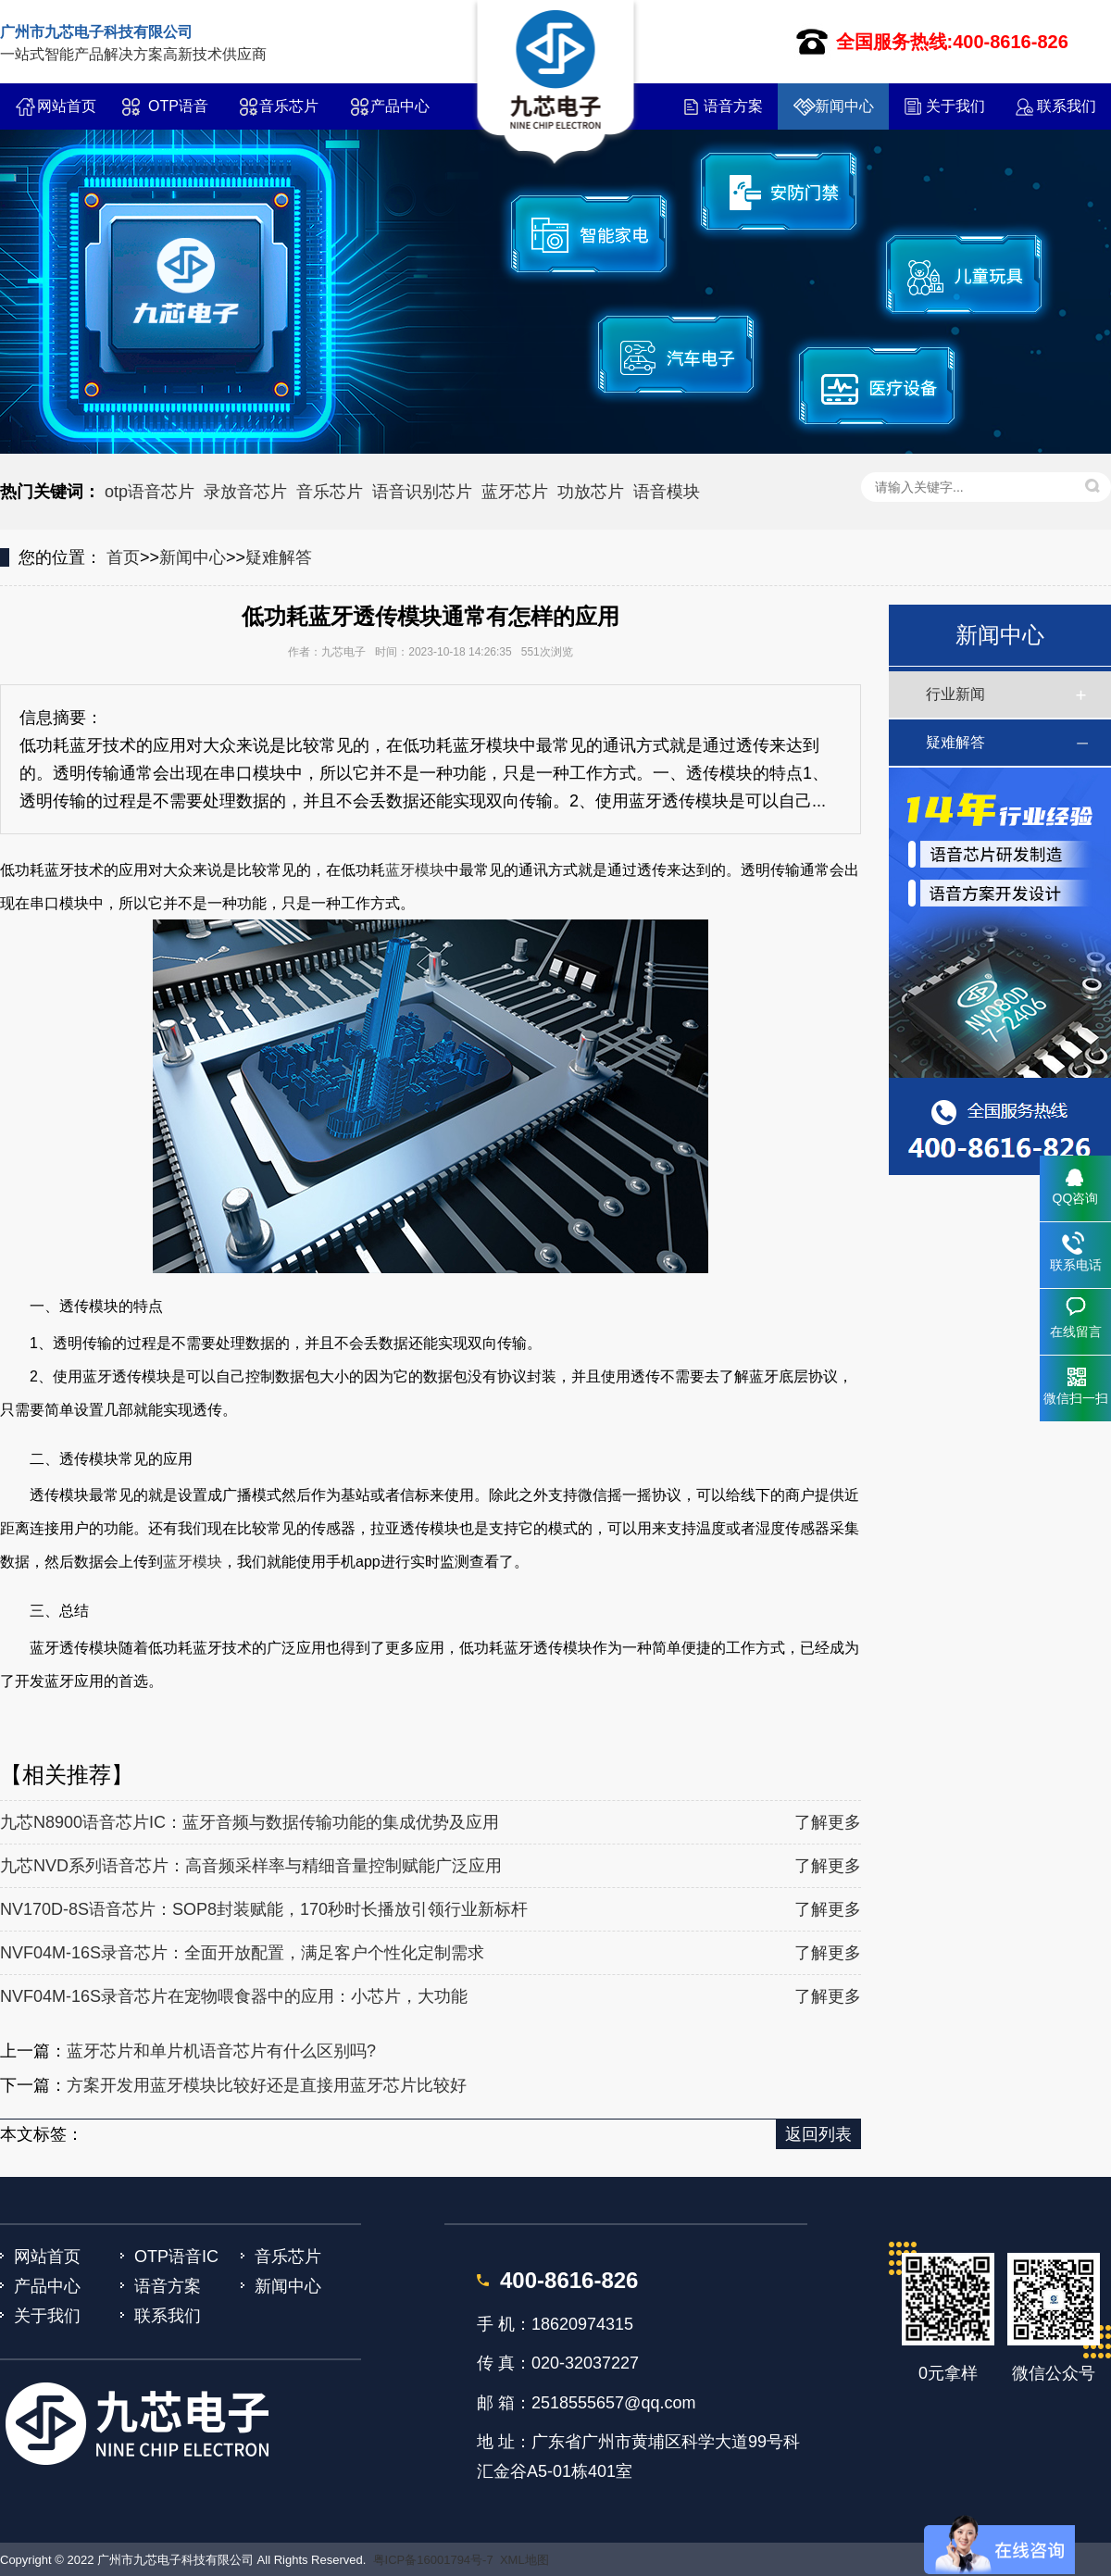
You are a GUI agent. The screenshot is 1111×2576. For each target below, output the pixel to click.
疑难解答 (278, 557)
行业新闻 (955, 694)
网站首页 (66, 106)
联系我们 (1066, 106)
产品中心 (400, 106)
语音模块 (666, 491)
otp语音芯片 (149, 491)
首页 (123, 557)
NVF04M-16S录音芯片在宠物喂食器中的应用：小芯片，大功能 (234, 1996)
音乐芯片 (288, 106)
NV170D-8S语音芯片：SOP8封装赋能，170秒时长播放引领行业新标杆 (264, 1909)
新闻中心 (844, 106)
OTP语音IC (178, 114)
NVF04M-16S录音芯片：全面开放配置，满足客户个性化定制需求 (242, 1953)
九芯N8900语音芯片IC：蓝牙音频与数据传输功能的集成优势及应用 (249, 1822)
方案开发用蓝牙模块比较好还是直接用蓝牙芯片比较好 (267, 2085)
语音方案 (733, 106)
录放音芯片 (245, 491)
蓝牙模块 (414, 870)
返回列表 (818, 2134)
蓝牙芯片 (514, 491)
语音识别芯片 (422, 491)
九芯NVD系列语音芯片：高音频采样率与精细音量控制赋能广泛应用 (251, 1866)
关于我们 (955, 106)
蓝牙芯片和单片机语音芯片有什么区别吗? (221, 2051)
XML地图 (524, 2560)
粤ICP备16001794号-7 (433, 2560)
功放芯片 (590, 491)
